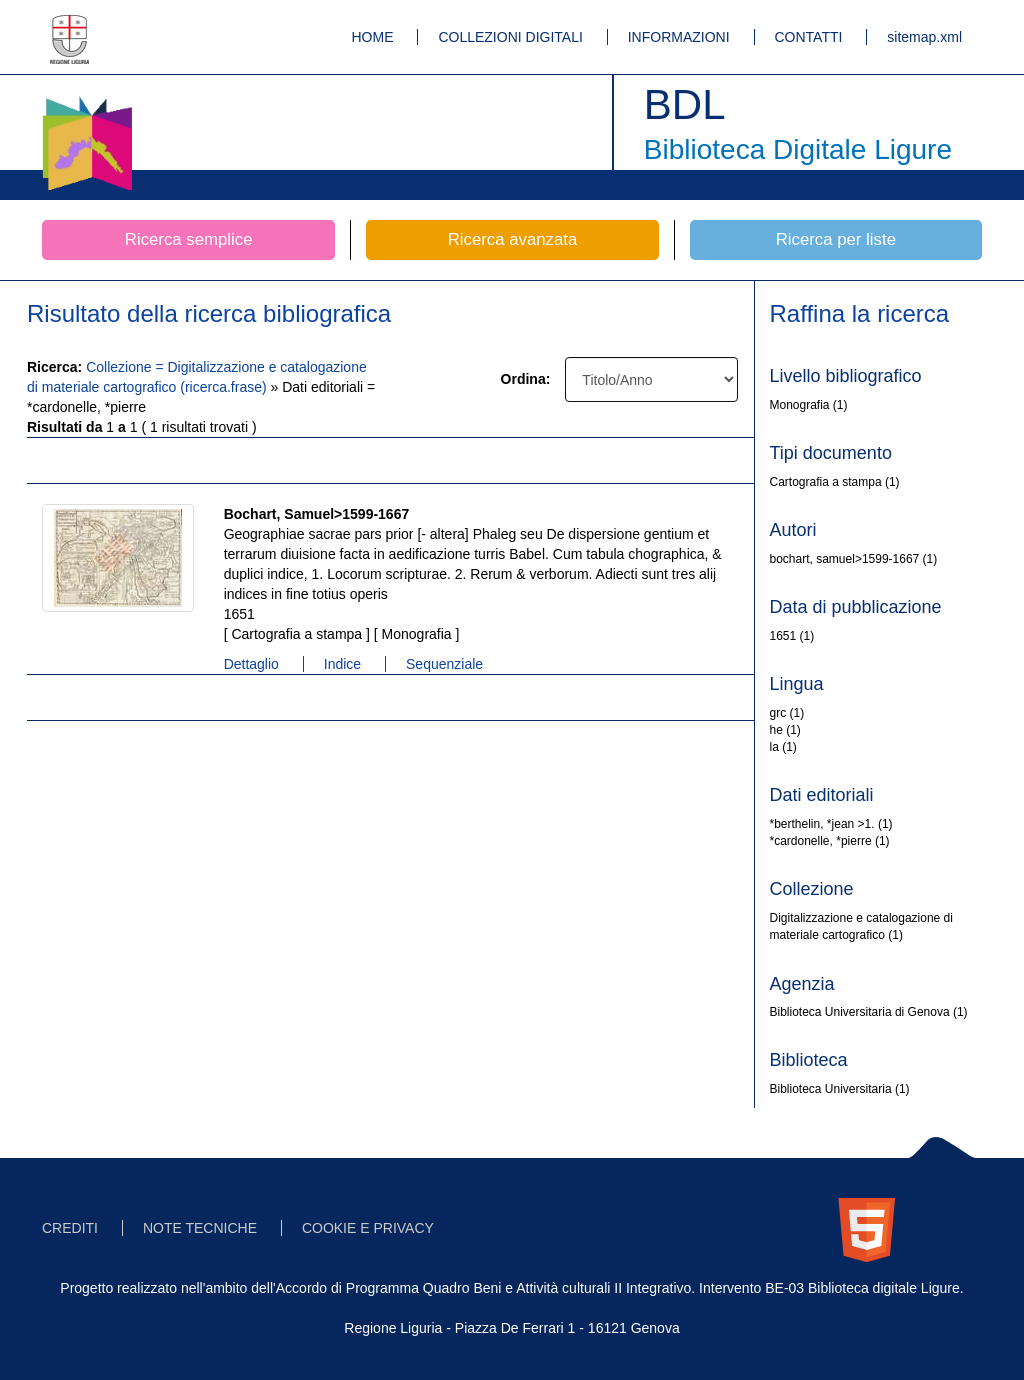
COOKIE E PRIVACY (368, 1228)
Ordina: (526, 379)
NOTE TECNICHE (200, 1228)
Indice (342, 664)
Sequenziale (444, 664)
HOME (373, 37)
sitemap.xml (924, 37)
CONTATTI (809, 37)
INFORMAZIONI (679, 37)
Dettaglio (251, 664)
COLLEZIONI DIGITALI (510, 37)
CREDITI (70, 1228)
